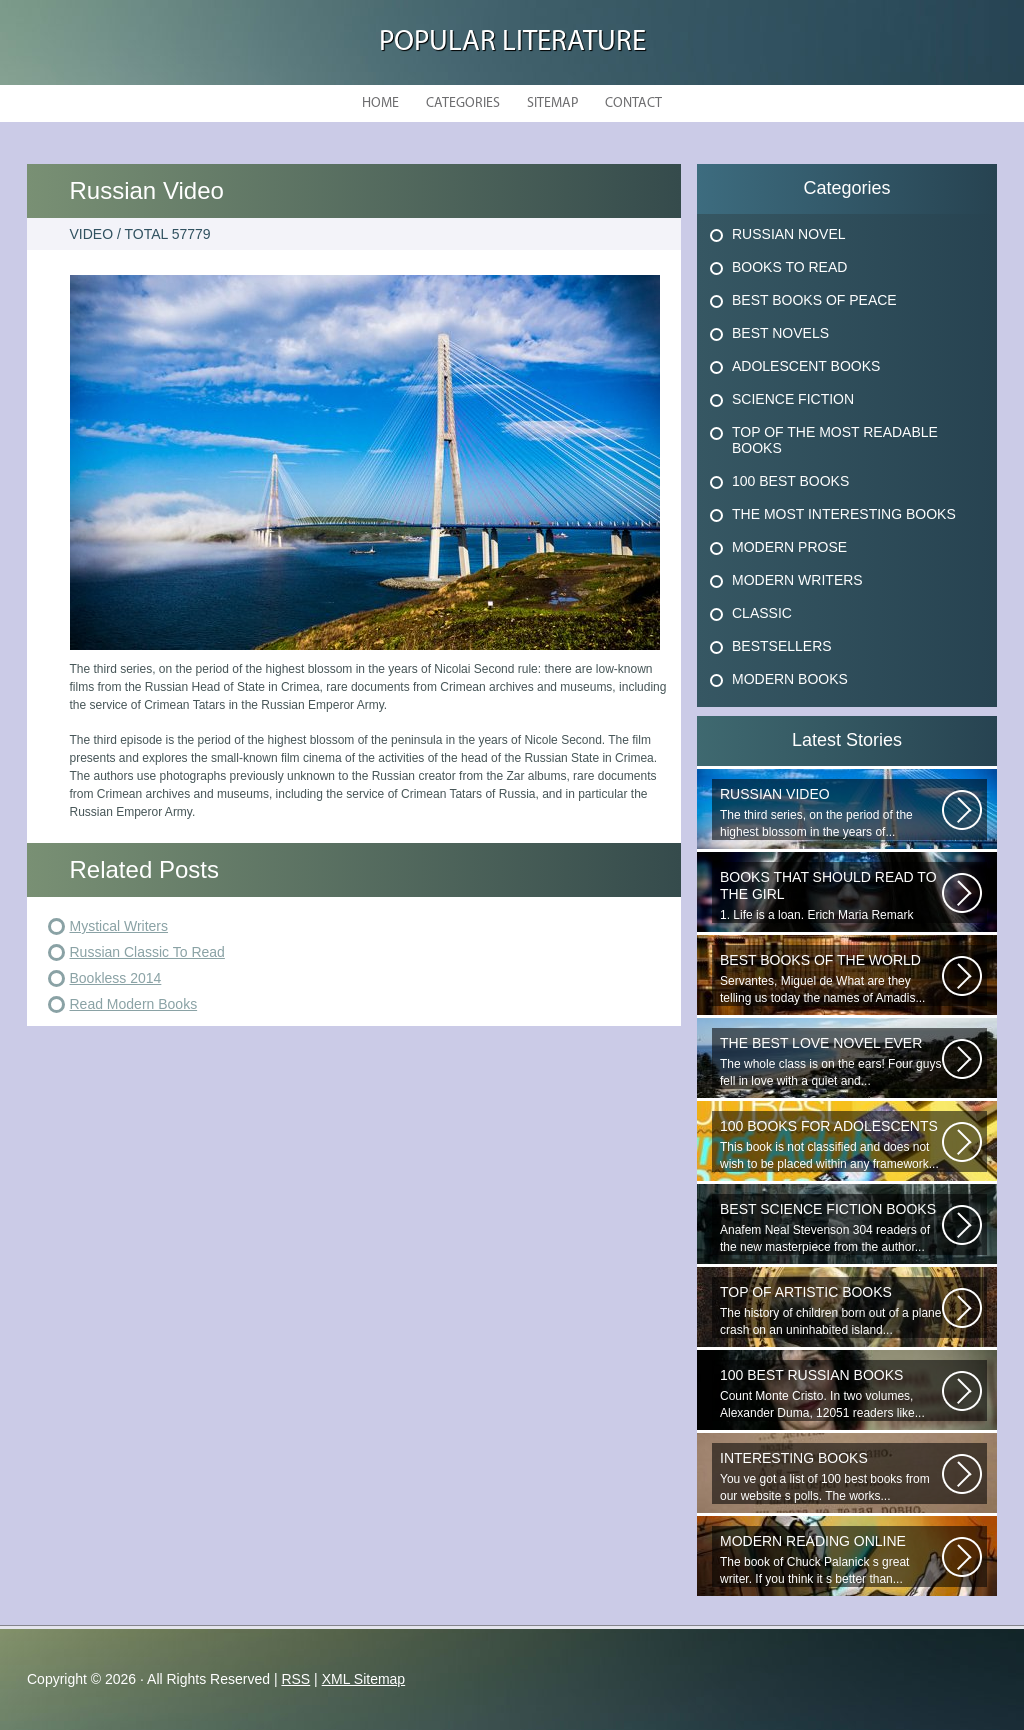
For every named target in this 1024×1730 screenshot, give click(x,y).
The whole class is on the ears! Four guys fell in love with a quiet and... (831, 1061)
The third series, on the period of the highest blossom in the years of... (831, 812)
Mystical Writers (119, 926)
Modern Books (790, 679)
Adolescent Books (806, 366)
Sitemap (552, 103)
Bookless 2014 (116, 978)
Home (380, 103)
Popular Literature (512, 42)
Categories (463, 103)
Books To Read (789, 267)
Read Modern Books (134, 1004)
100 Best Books (790, 481)
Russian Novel (789, 234)
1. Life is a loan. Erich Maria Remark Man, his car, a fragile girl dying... (831, 896)
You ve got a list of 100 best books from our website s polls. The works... (831, 1476)
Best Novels (780, 333)
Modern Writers (797, 580)
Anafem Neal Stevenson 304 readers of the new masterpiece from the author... (831, 1227)
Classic (762, 613)
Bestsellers (782, 646)
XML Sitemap (364, 1679)
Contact (633, 103)
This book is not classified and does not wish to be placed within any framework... (831, 1144)
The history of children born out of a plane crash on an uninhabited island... (831, 1310)
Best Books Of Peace (814, 300)
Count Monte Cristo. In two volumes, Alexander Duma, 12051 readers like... (831, 1393)
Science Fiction (793, 399)
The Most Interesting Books (844, 514)
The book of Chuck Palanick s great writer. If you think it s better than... (831, 1559)
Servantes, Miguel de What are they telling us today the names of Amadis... (831, 978)
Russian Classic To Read (147, 952)
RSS (295, 1679)
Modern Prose (789, 547)
